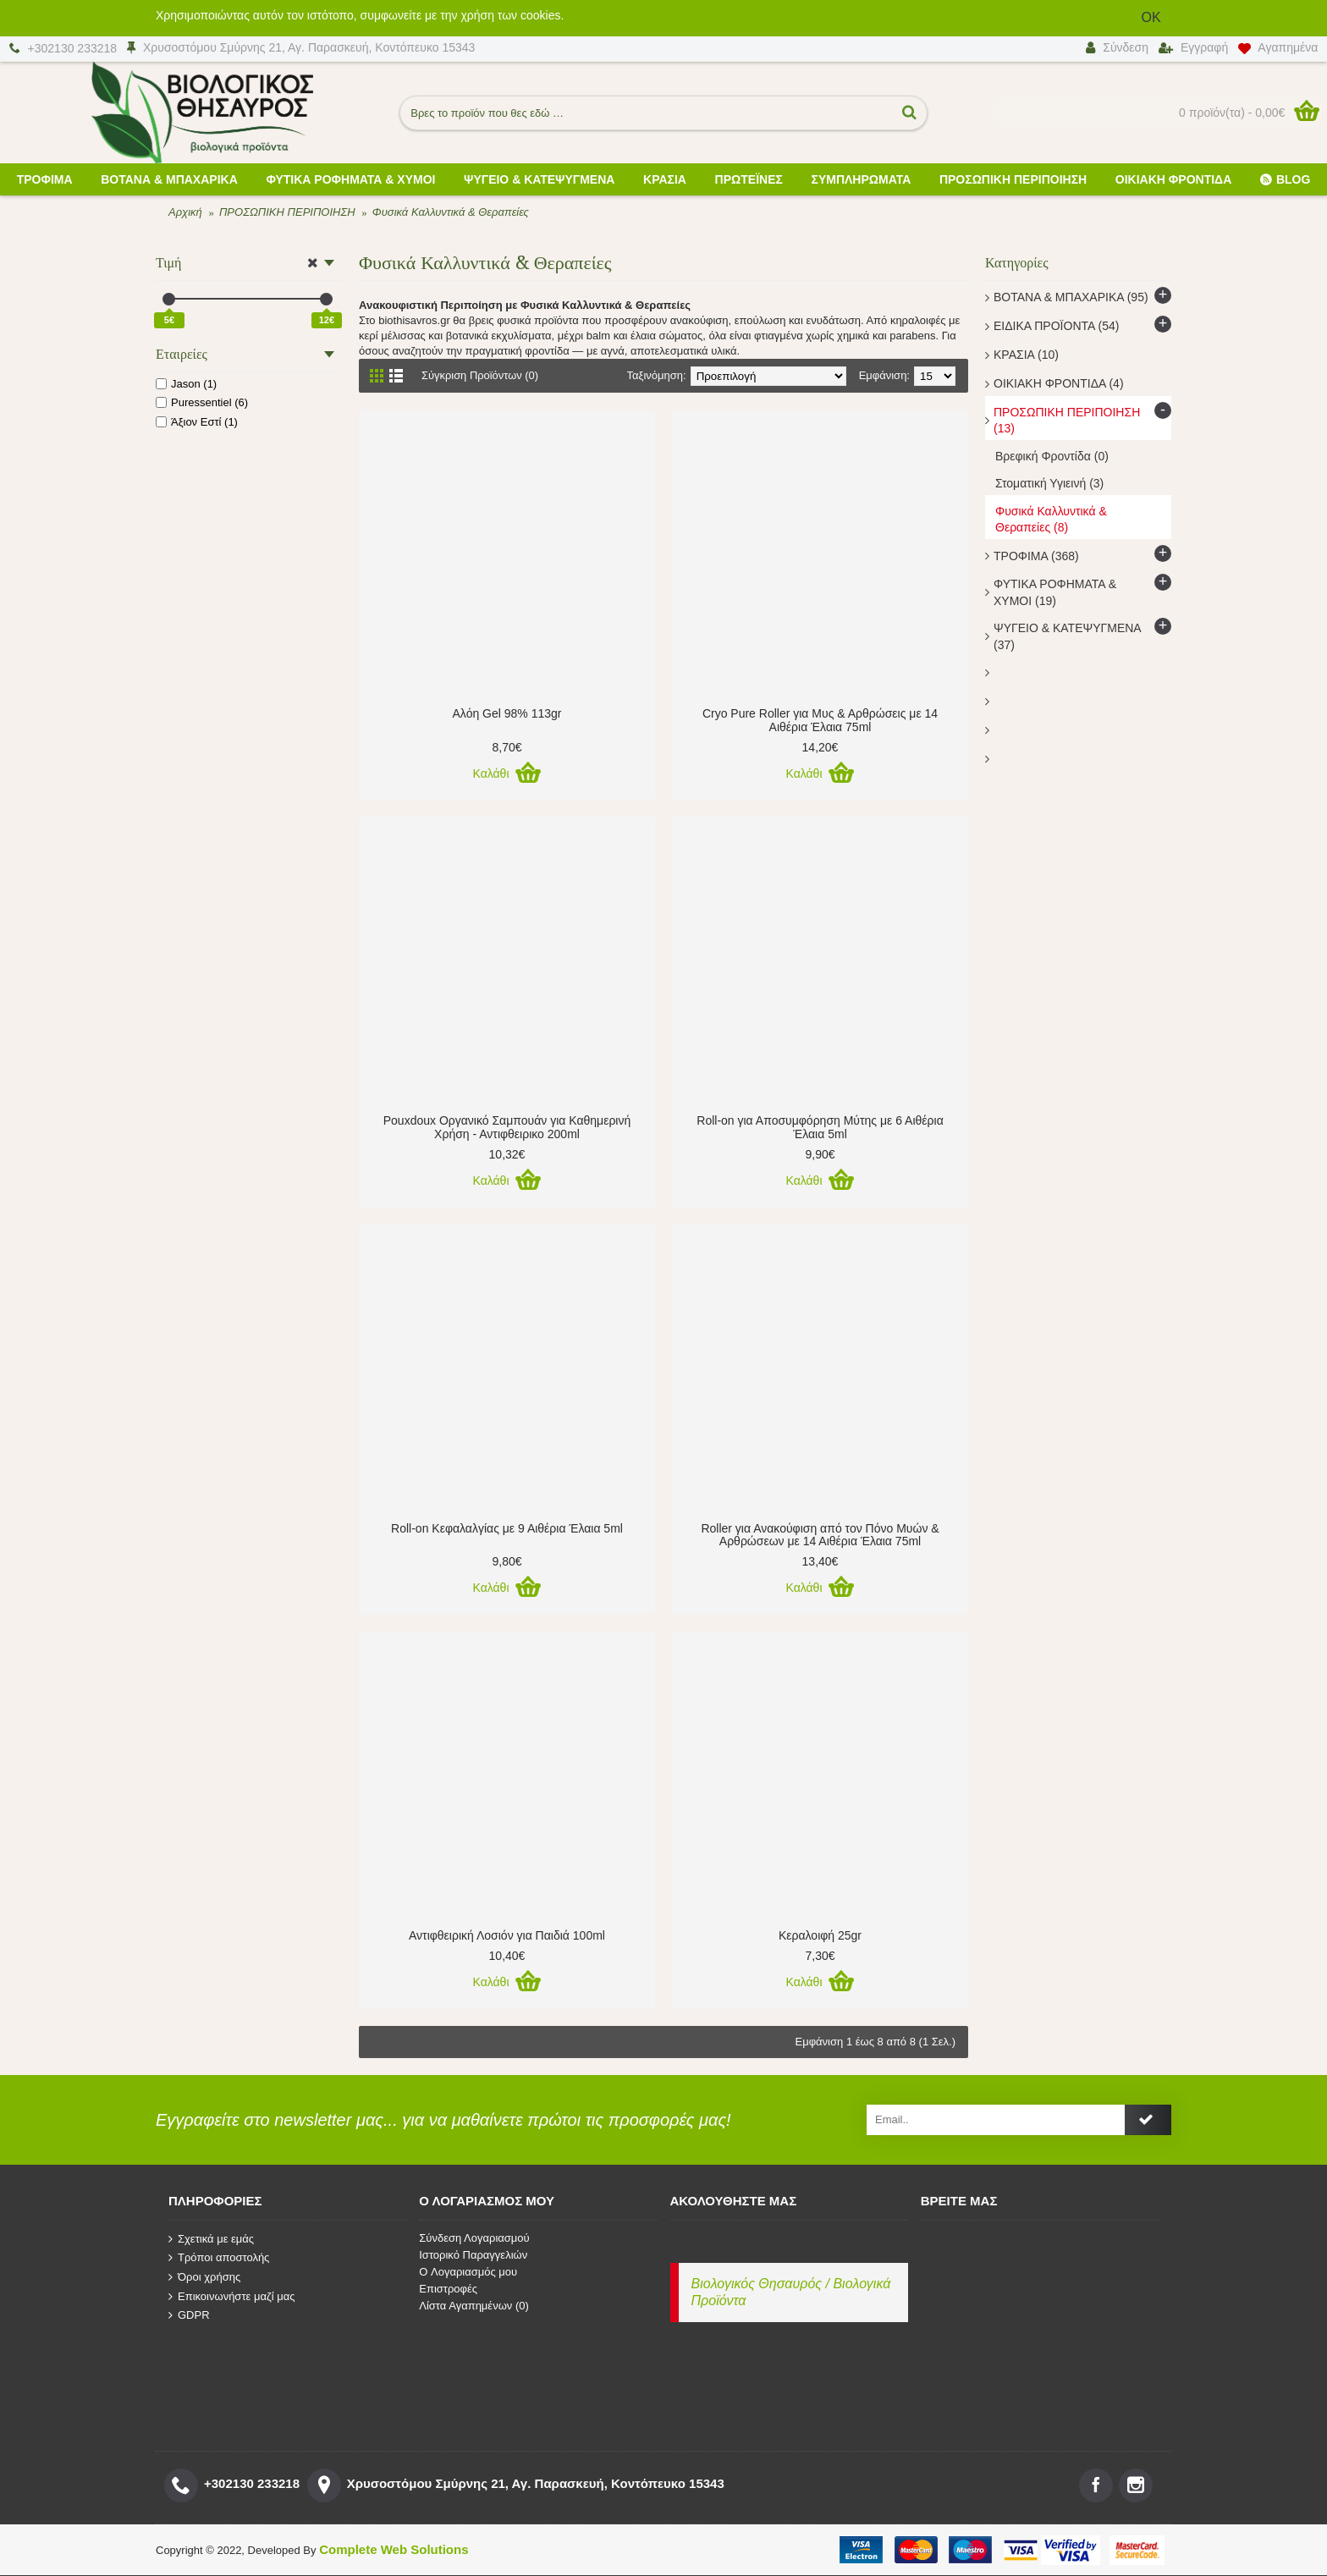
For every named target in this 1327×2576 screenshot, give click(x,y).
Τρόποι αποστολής (218, 2258)
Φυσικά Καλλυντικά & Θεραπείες (450, 212)
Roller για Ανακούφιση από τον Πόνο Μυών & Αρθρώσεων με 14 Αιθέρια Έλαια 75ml (820, 1535)
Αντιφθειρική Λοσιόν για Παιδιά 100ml (507, 1935)
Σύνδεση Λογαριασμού (474, 2238)
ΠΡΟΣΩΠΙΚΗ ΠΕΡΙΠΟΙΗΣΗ (287, 212)
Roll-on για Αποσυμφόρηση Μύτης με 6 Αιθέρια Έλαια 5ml (820, 1127)
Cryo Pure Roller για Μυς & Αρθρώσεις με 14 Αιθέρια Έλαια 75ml (820, 720)
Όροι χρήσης (204, 2277)
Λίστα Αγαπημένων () (474, 2305)
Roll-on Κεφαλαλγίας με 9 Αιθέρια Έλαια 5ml (507, 1528)
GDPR (189, 2315)
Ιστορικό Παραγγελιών (473, 2254)
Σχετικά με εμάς (211, 2238)
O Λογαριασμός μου (468, 2271)
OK (1151, 17)
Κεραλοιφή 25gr (820, 1935)
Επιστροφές (448, 2288)
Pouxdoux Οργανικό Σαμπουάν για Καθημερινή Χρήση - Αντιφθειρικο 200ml (507, 1127)
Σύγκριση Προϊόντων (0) (480, 375)
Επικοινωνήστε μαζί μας (231, 2296)
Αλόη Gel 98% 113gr (507, 713)
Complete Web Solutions (393, 2549)
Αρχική (185, 212)
